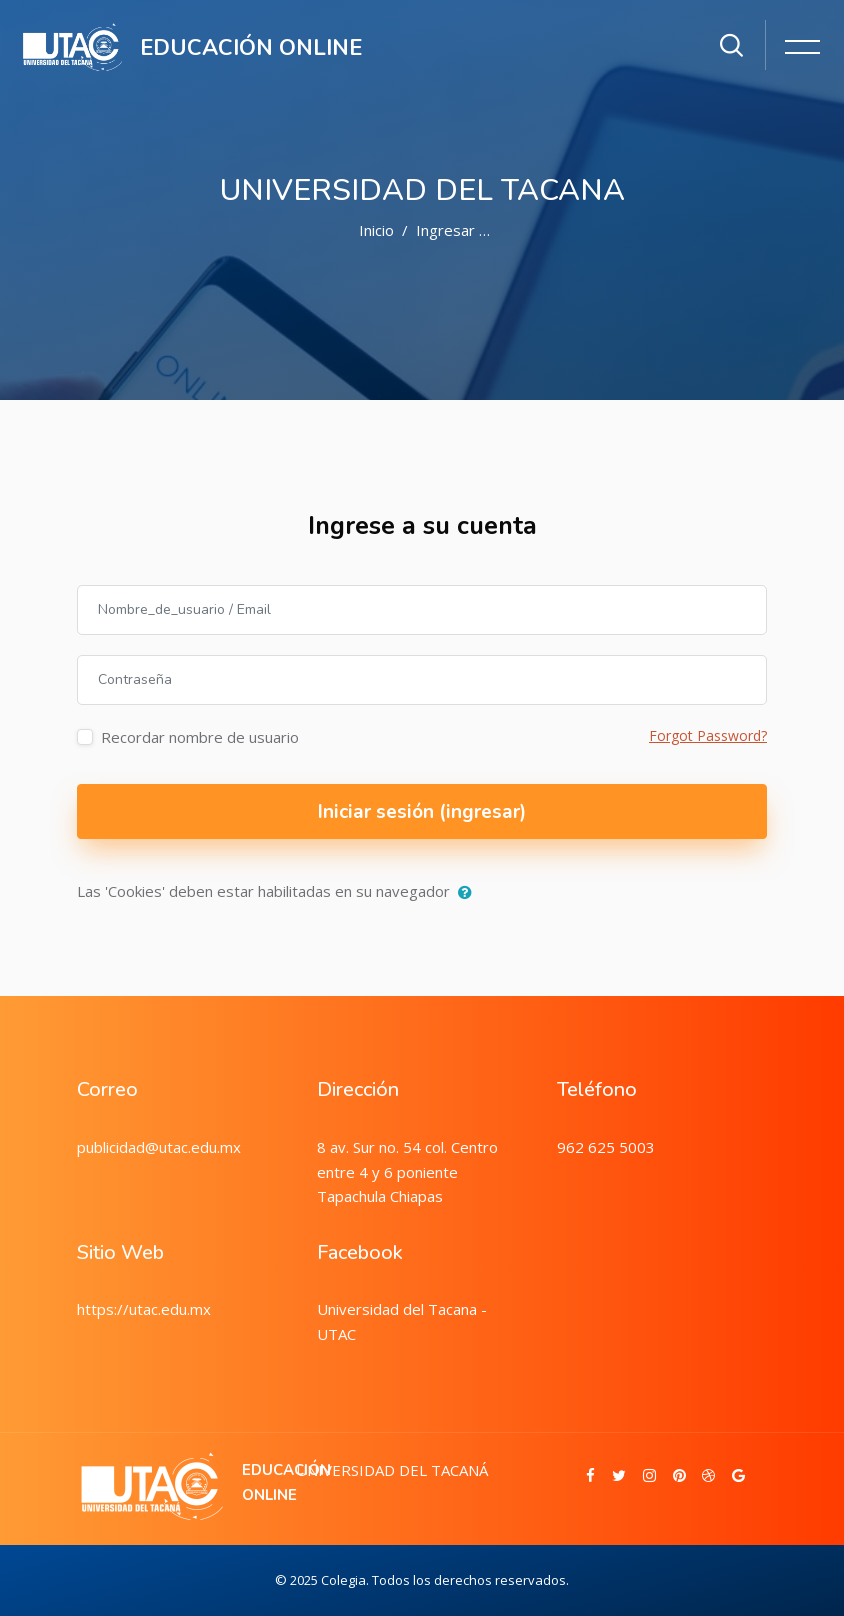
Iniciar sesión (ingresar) (422, 812)
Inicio (376, 230)
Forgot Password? (708, 735)
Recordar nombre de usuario (200, 737)
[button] (469, 893)
